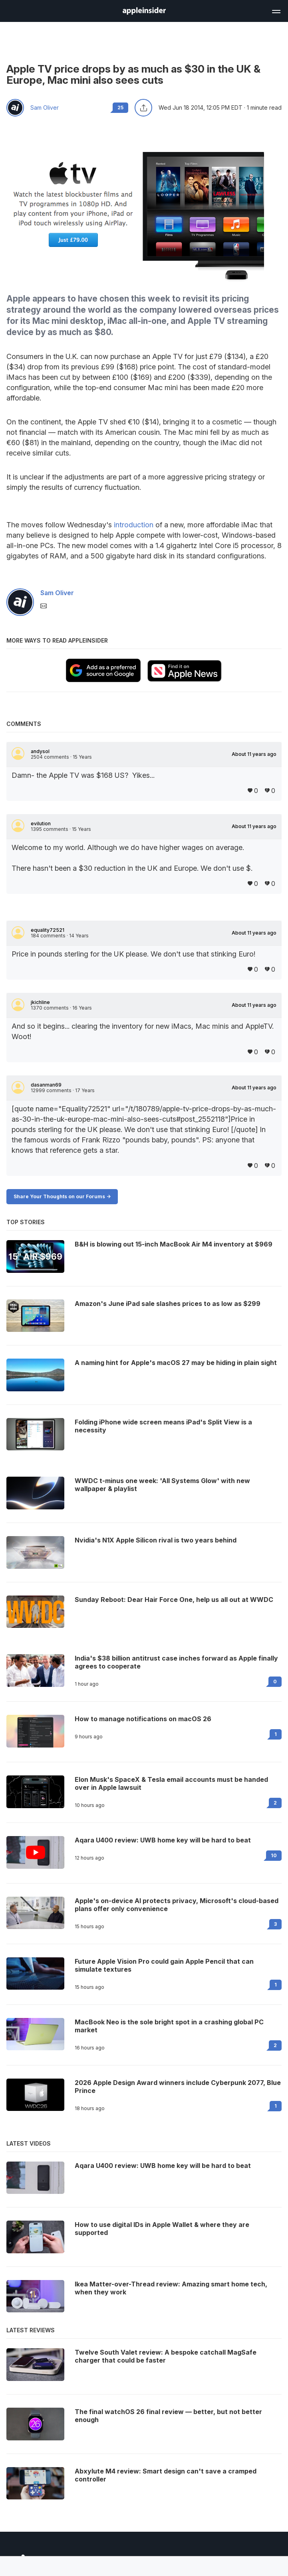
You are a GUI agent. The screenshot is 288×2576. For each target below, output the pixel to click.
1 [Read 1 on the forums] (275, 1734)
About (254, 754)
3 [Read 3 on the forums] (275, 1924)
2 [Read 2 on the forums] (275, 1803)
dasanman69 (46, 1085)
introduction (133, 525)
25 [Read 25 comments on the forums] (120, 107)
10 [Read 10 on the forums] (274, 1855)
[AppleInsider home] (144, 11)
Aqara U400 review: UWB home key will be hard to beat (163, 1840)
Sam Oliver (44, 108)
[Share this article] (143, 107)
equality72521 (47, 930)
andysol (40, 751)
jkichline (40, 1002)
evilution (41, 823)
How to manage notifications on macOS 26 (143, 1719)
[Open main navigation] (276, 10)
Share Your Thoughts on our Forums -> (62, 1196)
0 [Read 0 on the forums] (275, 1681)
